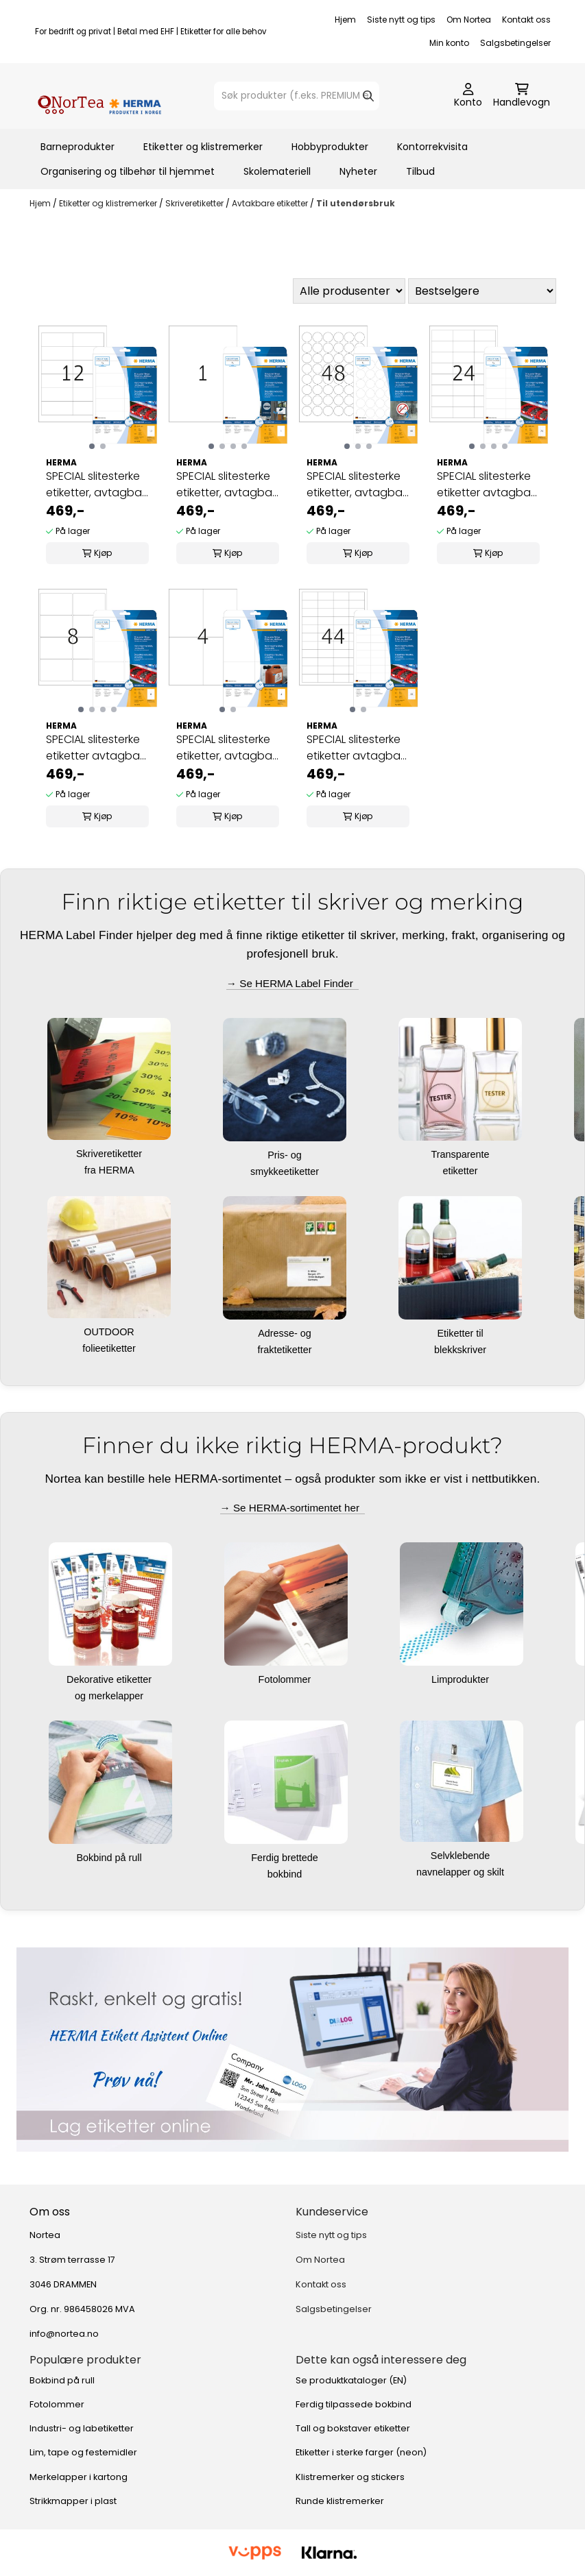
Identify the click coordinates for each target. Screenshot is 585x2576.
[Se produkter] (292, 2049)
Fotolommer (286, 1679)
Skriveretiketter (195, 203)
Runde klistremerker (340, 2501)
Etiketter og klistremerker (203, 147)
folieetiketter (110, 1348)
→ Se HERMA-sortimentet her (293, 1508)
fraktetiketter (285, 1349)
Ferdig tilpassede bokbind (353, 2404)
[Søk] (296, 96)
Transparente (461, 1154)
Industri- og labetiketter (81, 2428)
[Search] (368, 96)
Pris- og (286, 1155)
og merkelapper (110, 1695)
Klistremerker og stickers (350, 2477)
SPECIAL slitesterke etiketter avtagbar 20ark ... (485, 484)
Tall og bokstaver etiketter (353, 2428)
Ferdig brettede (286, 1857)
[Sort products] (482, 291)
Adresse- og (286, 1333)
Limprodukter (461, 1679)
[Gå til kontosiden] (468, 95)
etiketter (461, 1170)
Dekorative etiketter (110, 1679)
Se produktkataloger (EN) (351, 2380)
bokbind (286, 1874)
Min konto (449, 43)
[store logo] (99, 96)
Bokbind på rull (110, 1857)
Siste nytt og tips (401, 19)
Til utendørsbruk (355, 203)
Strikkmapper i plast (73, 2501)
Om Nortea (468, 19)
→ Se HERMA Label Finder (292, 983)
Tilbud (420, 171)
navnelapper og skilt (461, 1872)
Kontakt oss (526, 19)
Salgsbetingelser (515, 43)
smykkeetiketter (286, 1171)
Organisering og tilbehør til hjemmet (127, 171)
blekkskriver (461, 1349)
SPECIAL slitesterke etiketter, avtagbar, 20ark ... (96, 484)
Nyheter (358, 171)
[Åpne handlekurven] (522, 95)
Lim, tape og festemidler (83, 2452)
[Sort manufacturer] (349, 291)
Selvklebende (461, 1855)
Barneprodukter (77, 147)
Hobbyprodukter (329, 147)
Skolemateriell (277, 171)
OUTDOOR (110, 1331)
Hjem (345, 19)
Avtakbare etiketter (271, 203)
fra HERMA (110, 1170)
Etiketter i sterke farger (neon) (361, 2452)
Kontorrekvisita (432, 147)
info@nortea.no (64, 2334)
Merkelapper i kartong (78, 2477)
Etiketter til (461, 1333)
